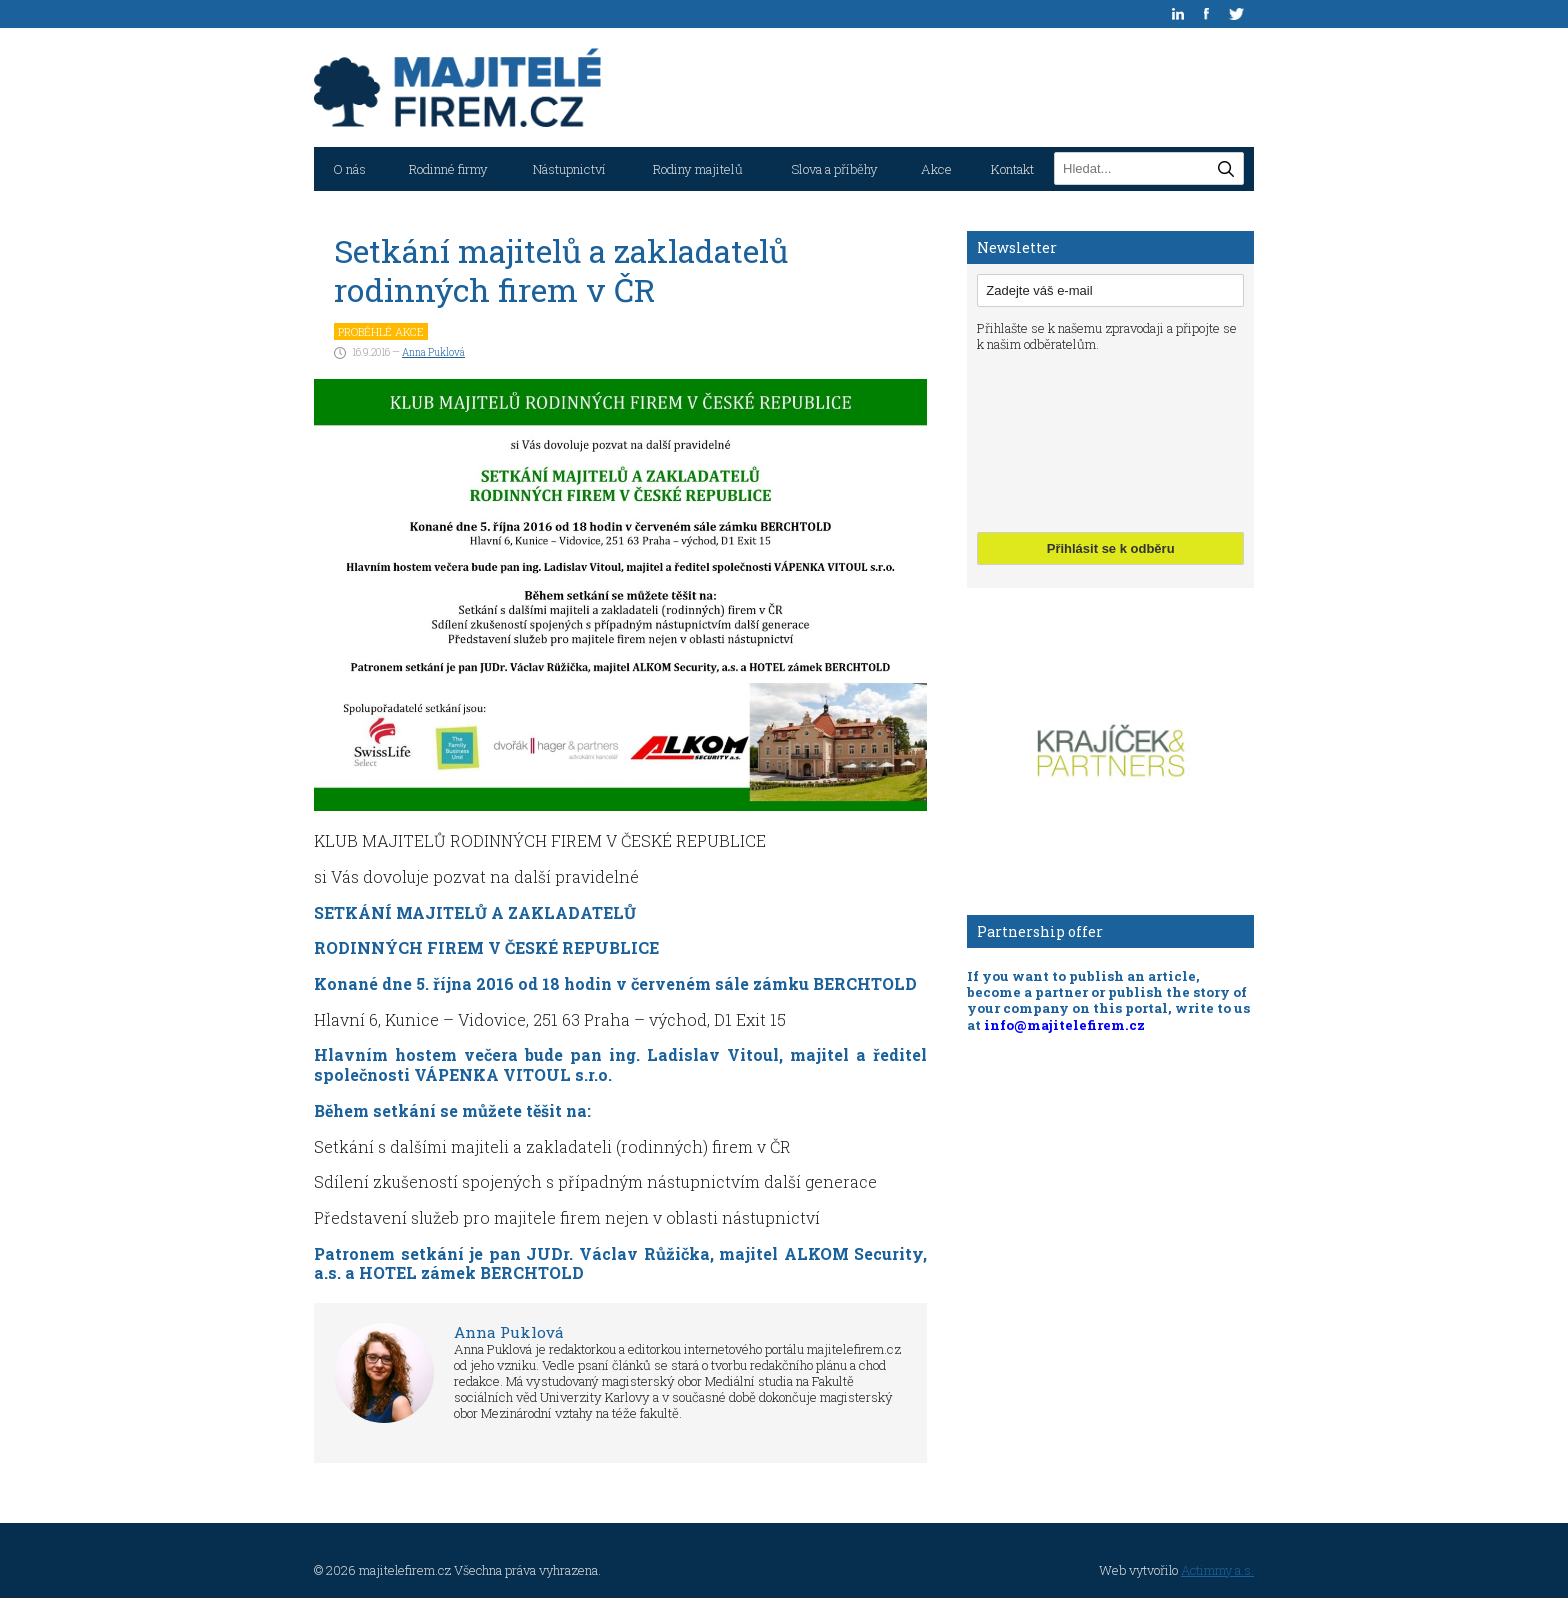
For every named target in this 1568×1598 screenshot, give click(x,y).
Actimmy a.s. (1217, 1570)
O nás (349, 169)
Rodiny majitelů (698, 169)
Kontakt (1012, 169)
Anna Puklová (433, 352)
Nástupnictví (569, 169)
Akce (936, 169)
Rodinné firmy (448, 169)
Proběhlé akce (381, 331)
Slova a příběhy (834, 169)
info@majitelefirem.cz (1064, 1025)
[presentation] (1059, 440)
